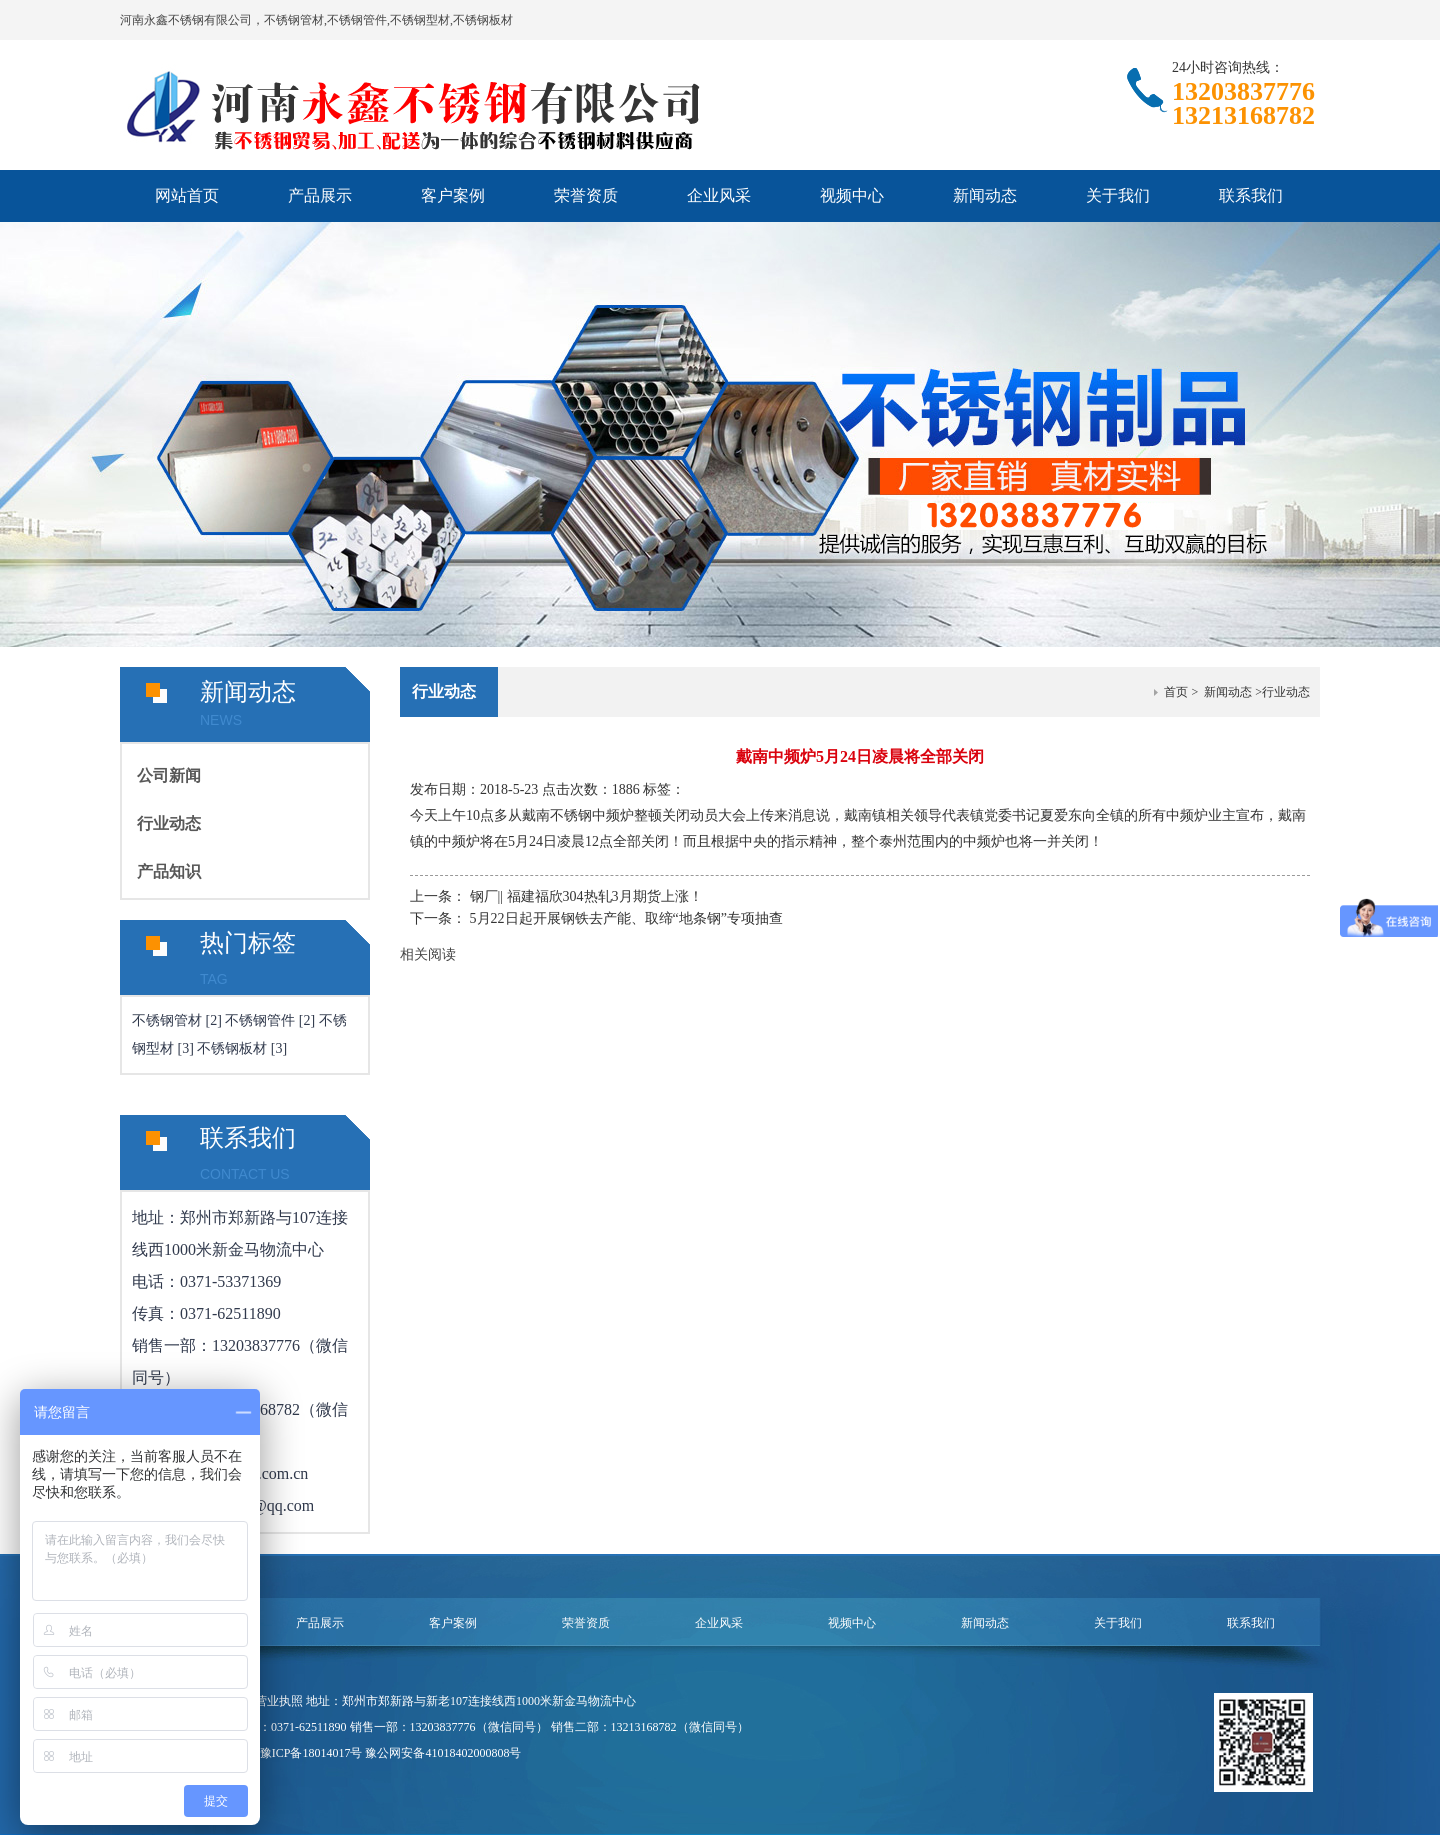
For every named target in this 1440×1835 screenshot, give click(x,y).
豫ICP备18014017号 (311, 1753)
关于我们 (1118, 195)
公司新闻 (169, 775)
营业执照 (279, 1701)
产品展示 (320, 195)
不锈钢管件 (260, 1020)
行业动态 (169, 823)
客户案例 (453, 195)
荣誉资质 (586, 195)
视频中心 (852, 195)
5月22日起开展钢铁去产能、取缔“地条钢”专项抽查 (626, 918)
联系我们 (1251, 195)
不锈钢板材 (232, 1048)
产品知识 (169, 871)
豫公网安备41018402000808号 (443, 1753)
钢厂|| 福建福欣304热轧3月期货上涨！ (586, 896)
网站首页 (187, 195)
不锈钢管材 (167, 1020)
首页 (1176, 692)
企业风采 (719, 195)
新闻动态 (985, 195)
